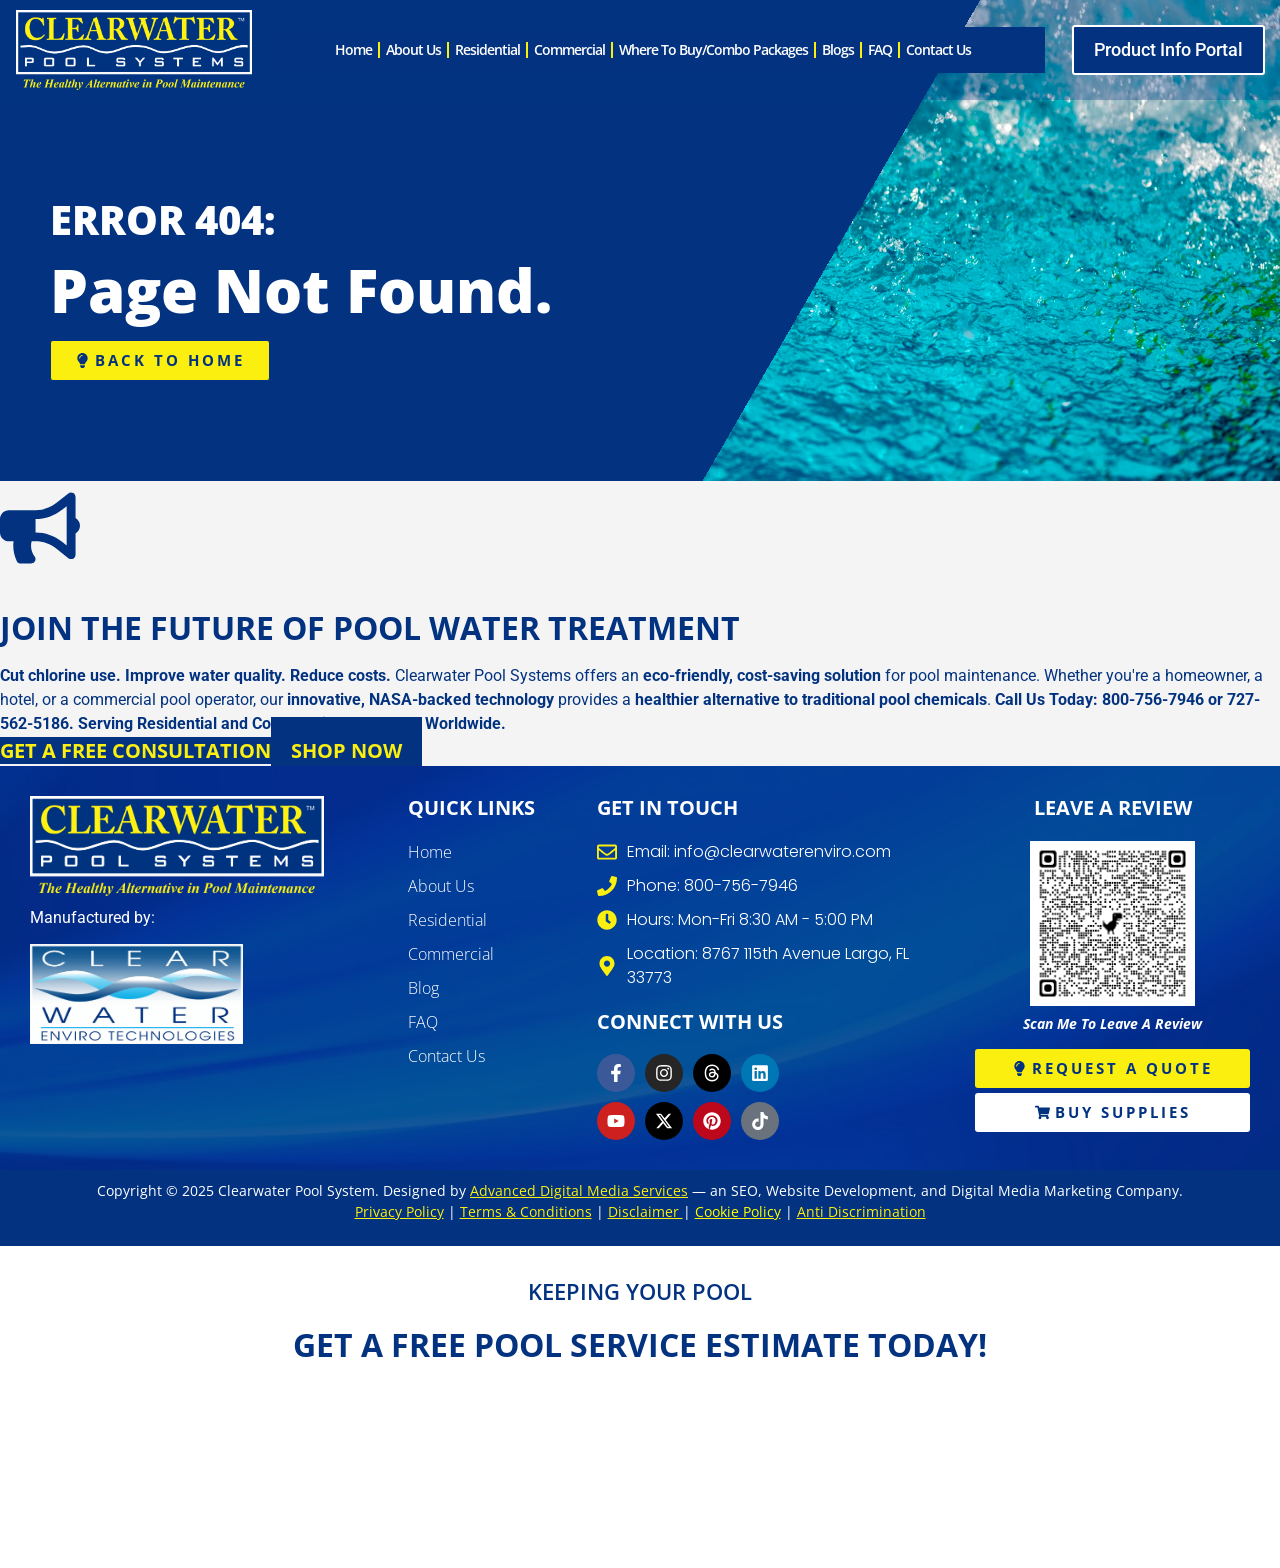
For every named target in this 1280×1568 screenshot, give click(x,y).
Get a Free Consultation (135, 750)
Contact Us (938, 49)
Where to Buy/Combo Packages (713, 49)
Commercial (569, 49)
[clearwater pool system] (134, 50)
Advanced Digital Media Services (579, 1190)
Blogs (838, 49)
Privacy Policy (399, 1211)
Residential (487, 49)
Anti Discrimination (861, 1211)
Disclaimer (645, 1211)
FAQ (880, 49)
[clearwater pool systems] (177, 846)
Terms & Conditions (526, 1211)
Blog (423, 988)
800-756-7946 (1153, 699)
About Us (413, 49)
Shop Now (346, 750)
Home (353, 49)
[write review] (1112, 923)
